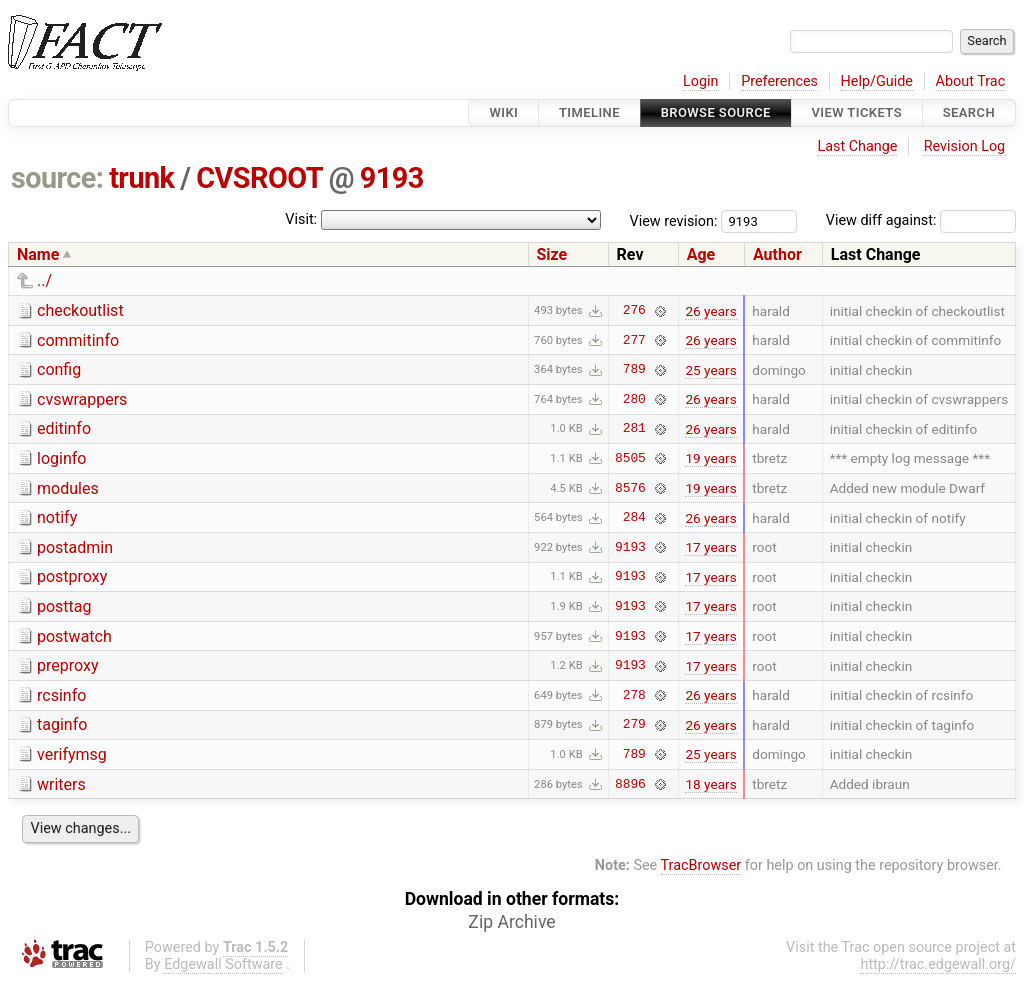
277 (634, 340)
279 (634, 725)
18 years (710, 784)
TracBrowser (701, 865)
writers (61, 784)
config (59, 369)
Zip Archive (511, 922)
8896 (630, 784)
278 (634, 695)
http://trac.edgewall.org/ (938, 964)
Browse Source (716, 112)
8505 (630, 458)
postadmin (75, 547)
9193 (392, 178)
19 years (710, 458)
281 (634, 429)
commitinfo (78, 340)
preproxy (67, 665)
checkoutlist (80, 310)
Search (969, 112)
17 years (710, 547)
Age (701, 254)
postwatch (74, 636)
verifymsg (72, 754)
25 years (710, 370)
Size (552, 254)
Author (777, 254)
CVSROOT (259, 178)
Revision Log (965, 146)
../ (44, 280)
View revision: (674, 220)
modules (68, 488)
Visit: (301, 219)
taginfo (62, 724)
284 (634, 518)
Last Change (857, 146)
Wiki (503, 112)
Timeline (589, 112)
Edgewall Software (223, 964)
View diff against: (921, 220)
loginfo (61, 458)
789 (634, 370)
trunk (141, 178)
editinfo (64, 428)
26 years (710, 311)
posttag (64, 606)
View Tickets (857, 112)
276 (634, 311)
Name (38, 254)
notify (57, 517)
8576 (630, 488)
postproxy (72, 576)
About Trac (971, 81)
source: (57, 178)
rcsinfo (61, 695)
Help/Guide (877, 81)
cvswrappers (82, 399)
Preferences (779, 81)
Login (701, 81)
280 (634, 399)
